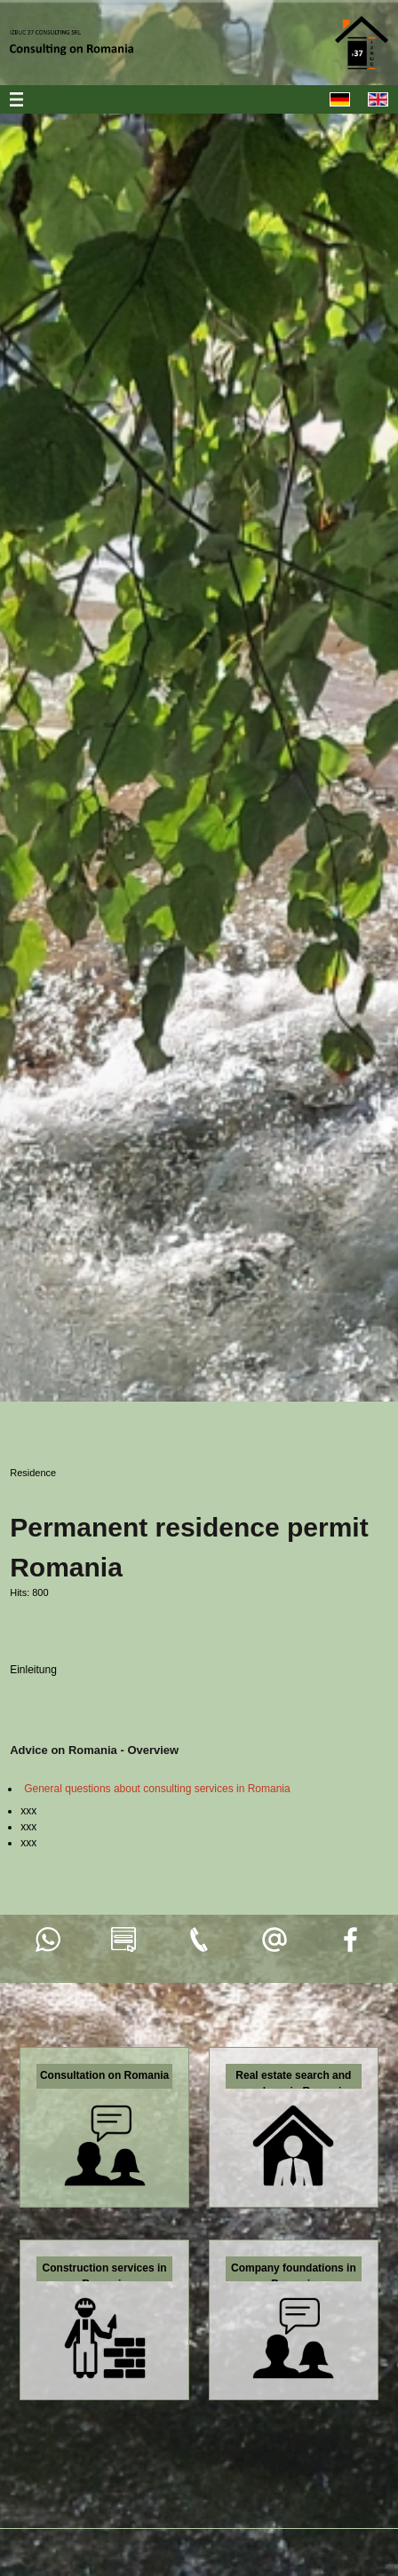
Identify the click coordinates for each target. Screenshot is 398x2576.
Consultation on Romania (104, 2075)
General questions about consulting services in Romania (157, 1788)
